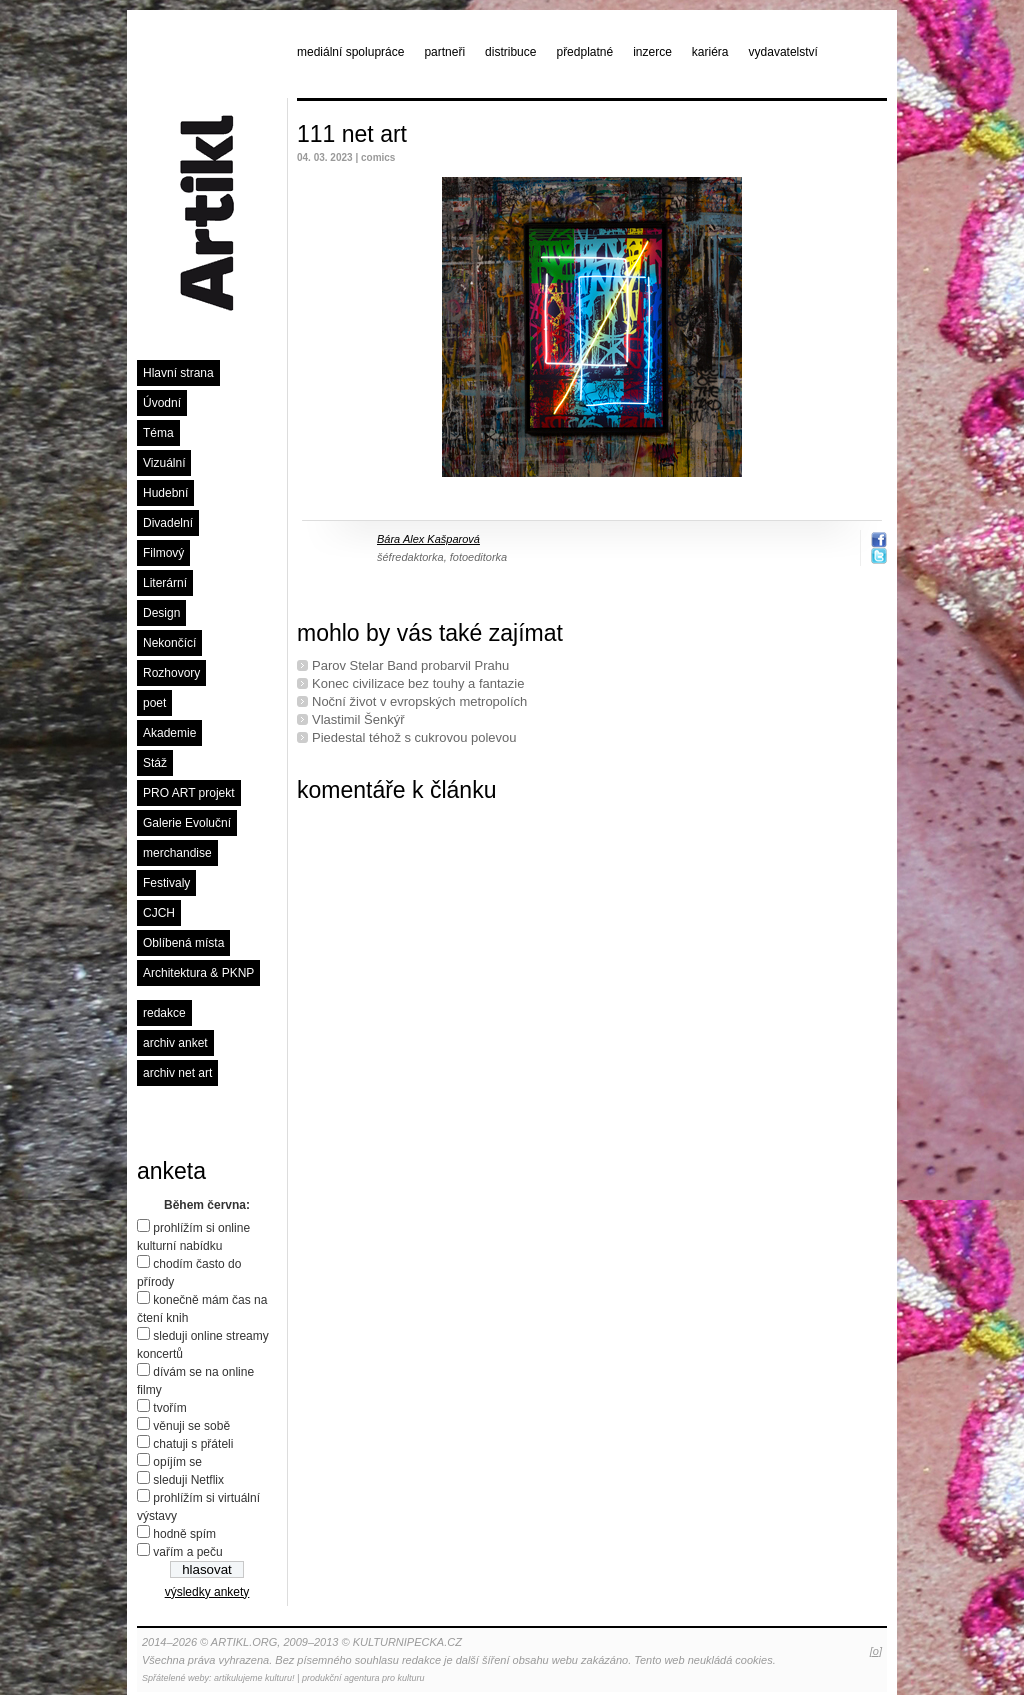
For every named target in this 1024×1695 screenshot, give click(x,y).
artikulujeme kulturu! (254, 1678)
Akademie (169, 733)
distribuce (510, 52)
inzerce (652, 52)
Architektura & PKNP (198, 973)
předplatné (584, 52)
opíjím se (177, 1462)
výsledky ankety (207, 1592)
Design (161, 613)
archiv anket (175, 1043)
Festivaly (166, 883)
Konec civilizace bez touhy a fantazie (418, 683)
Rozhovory (171, 673)
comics (378, 157)
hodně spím (184, 1534)
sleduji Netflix (188, 1480)
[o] (876, 1651)
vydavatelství (783, 52)
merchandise (177, 853)
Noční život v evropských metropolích (419, 701)
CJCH (159, 913)
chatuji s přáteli (193, 1444)
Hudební (165, 493)
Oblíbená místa (183, 943)
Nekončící (169, 643)
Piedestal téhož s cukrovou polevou (414, 737)
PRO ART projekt (189, 793)
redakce (164, 1013)
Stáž (155, 763)
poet (154, 703)
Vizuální (164, 463)
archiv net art (177, 1073)
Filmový (163, 553)
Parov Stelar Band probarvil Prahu (410, 665)
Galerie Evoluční (187, 823)
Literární (165, 583)
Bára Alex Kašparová (428, 539)
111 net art (352, 134)
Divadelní (168, 523)
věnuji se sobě (191, 1426)
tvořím (169, 1408)
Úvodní (162, 403)
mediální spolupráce (350, 52)
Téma (158, 433)
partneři (444, 52)
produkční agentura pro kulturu (363, 1678)
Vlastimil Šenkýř (358, 719)
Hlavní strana (178, 373)
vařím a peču (187, 1552)
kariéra (710, 52)
